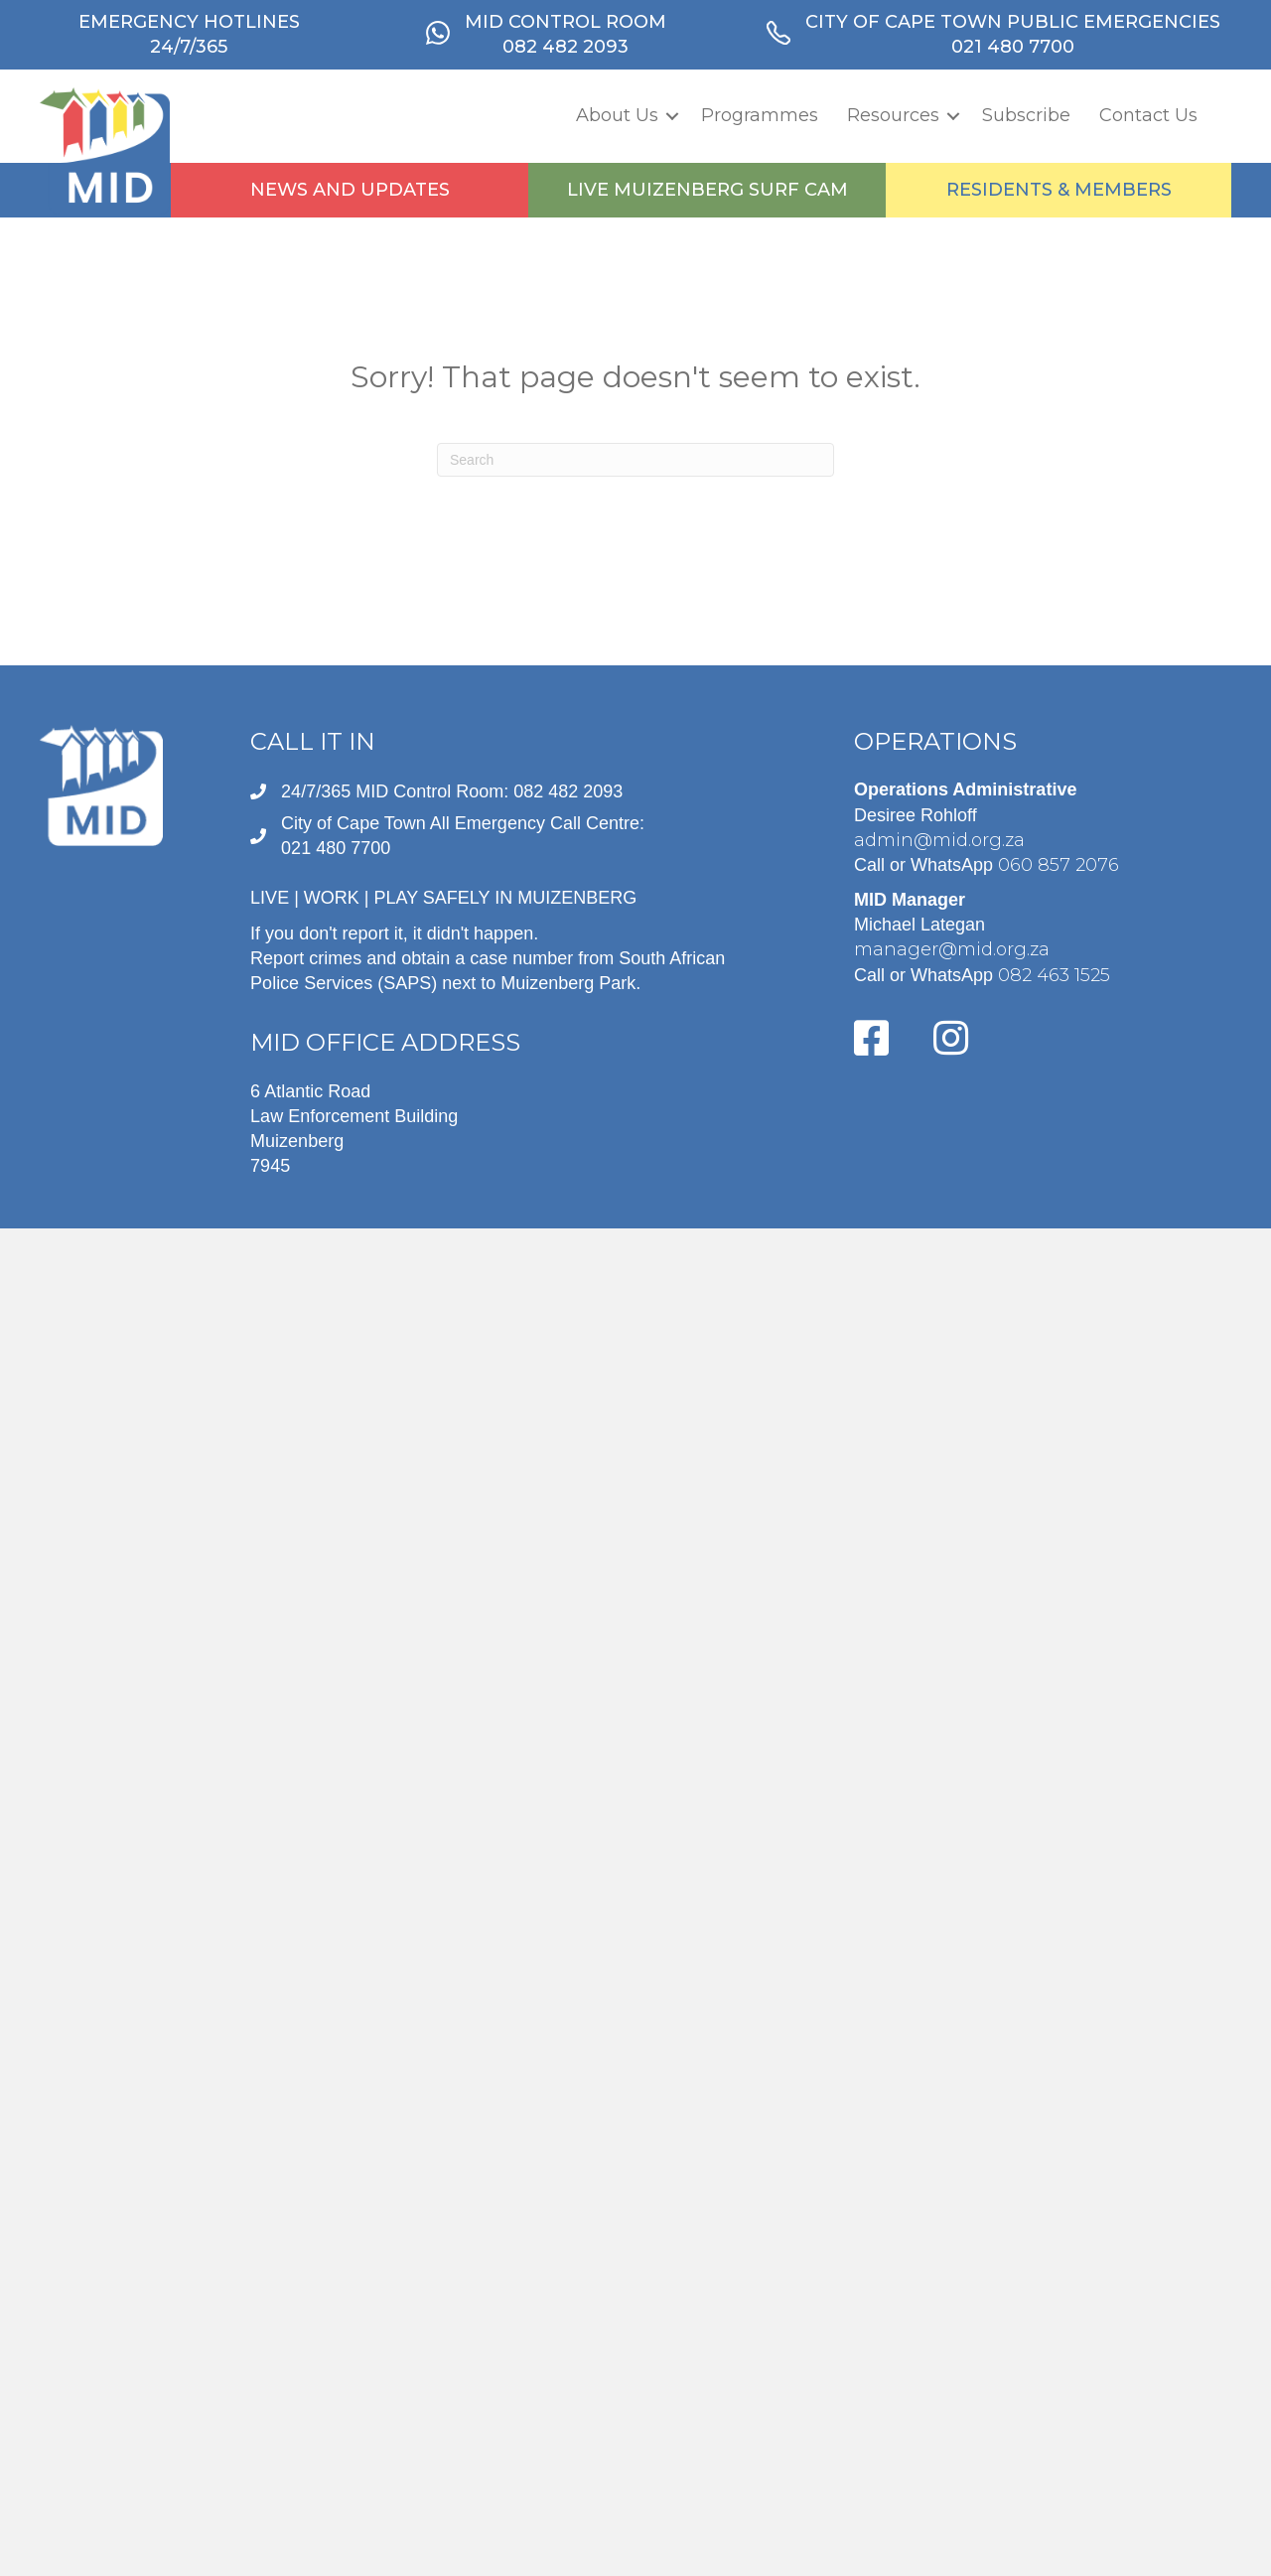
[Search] (635, 460)
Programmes (759, 115)
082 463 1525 (1054, 975)
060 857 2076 (1058, 865)
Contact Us (1148, 115)
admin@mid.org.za (939, 840)
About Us (617, 115)
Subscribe (1026, 115)
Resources (893, 115)
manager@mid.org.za (952, 949)
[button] (672, 115)
